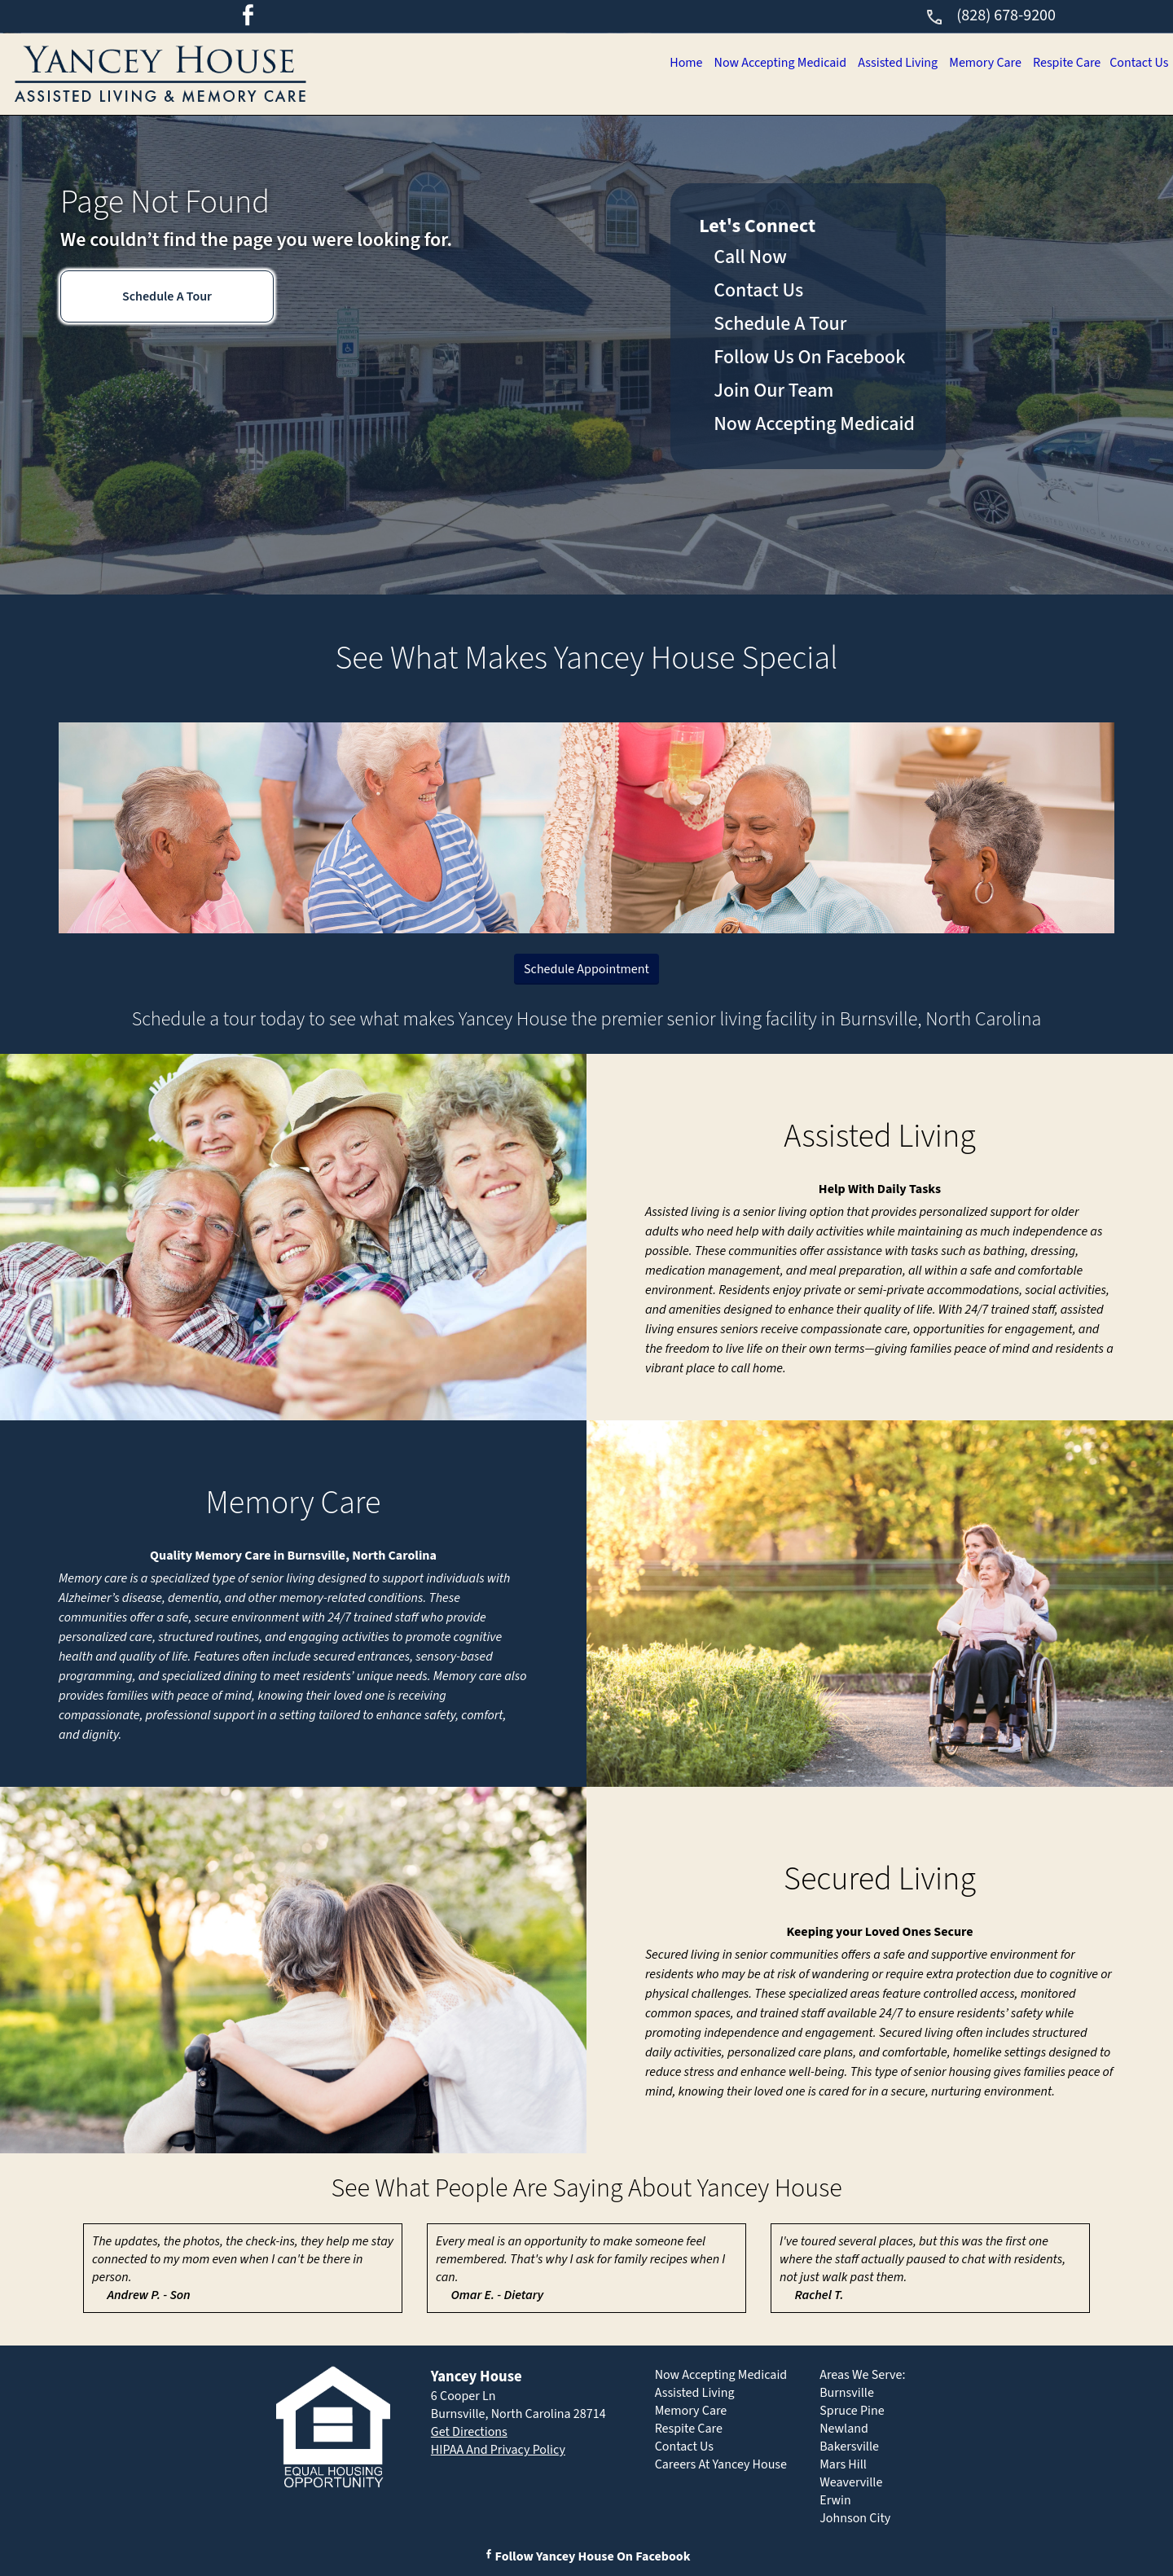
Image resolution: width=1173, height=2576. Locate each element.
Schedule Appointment (586, 969)
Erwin (834, 2500)
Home (660, 63)
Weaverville (850, 2482)
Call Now (750, 257)
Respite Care (1061, 63)
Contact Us (1137, 63)
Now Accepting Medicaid (759, 63)
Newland (843, 2429)
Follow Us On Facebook (809, 357)
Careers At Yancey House (721, 2464)
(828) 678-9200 (990, 15)
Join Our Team (773, 390)
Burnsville (846, 2393)
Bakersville (849, 2446)
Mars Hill (843, 2464)
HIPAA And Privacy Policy (498, 2450)
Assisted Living (882, 63)
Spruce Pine (851, 2411)
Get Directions (469, 2432)
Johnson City (854, 2518)
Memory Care (975, 63)
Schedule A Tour (167, 296)
